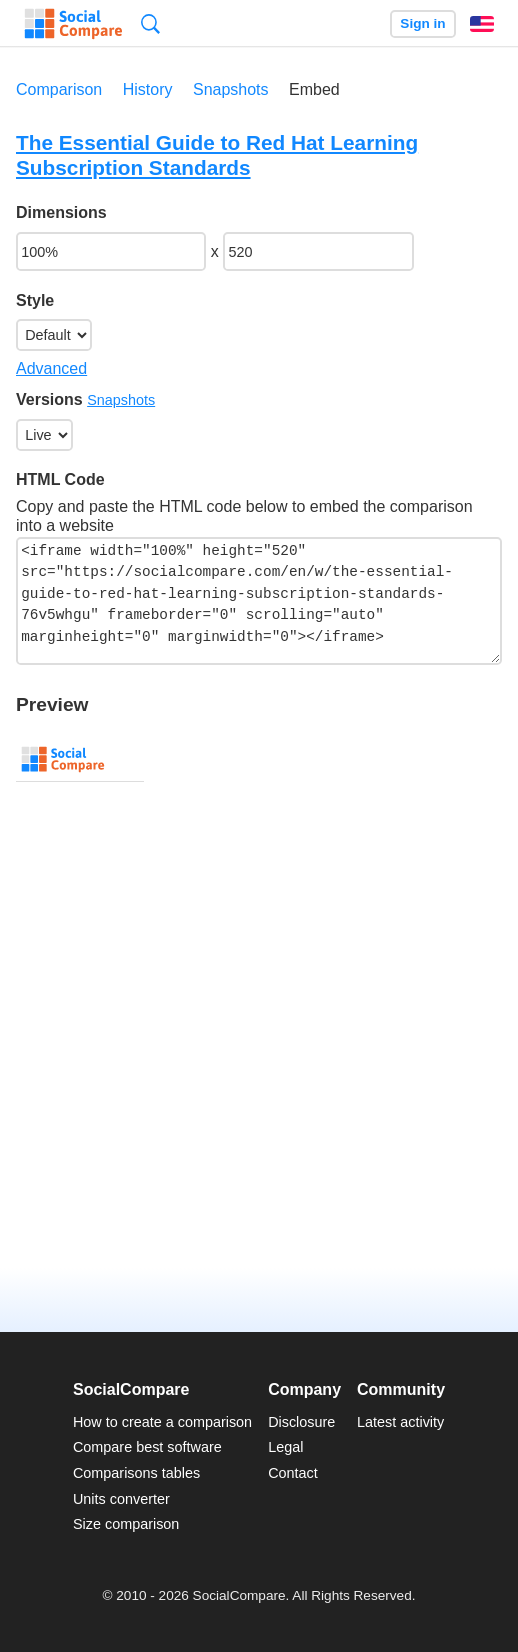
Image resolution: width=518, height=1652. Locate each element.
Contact (293, 1473)
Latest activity (400, 1422)
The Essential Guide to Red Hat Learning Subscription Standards (217, 155)
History (148, 89)
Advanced (51, 368)
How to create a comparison (162, 1422)
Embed (314, 89)
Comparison (59, 89)
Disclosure (301, 1422)
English (482, 24)
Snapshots (231, 89)
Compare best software (147, 1447)
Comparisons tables (136, 1473)
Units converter (121, 1499)
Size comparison (126, 1524)
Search (150, 23)
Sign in (422, 23)
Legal (285, 1447)
